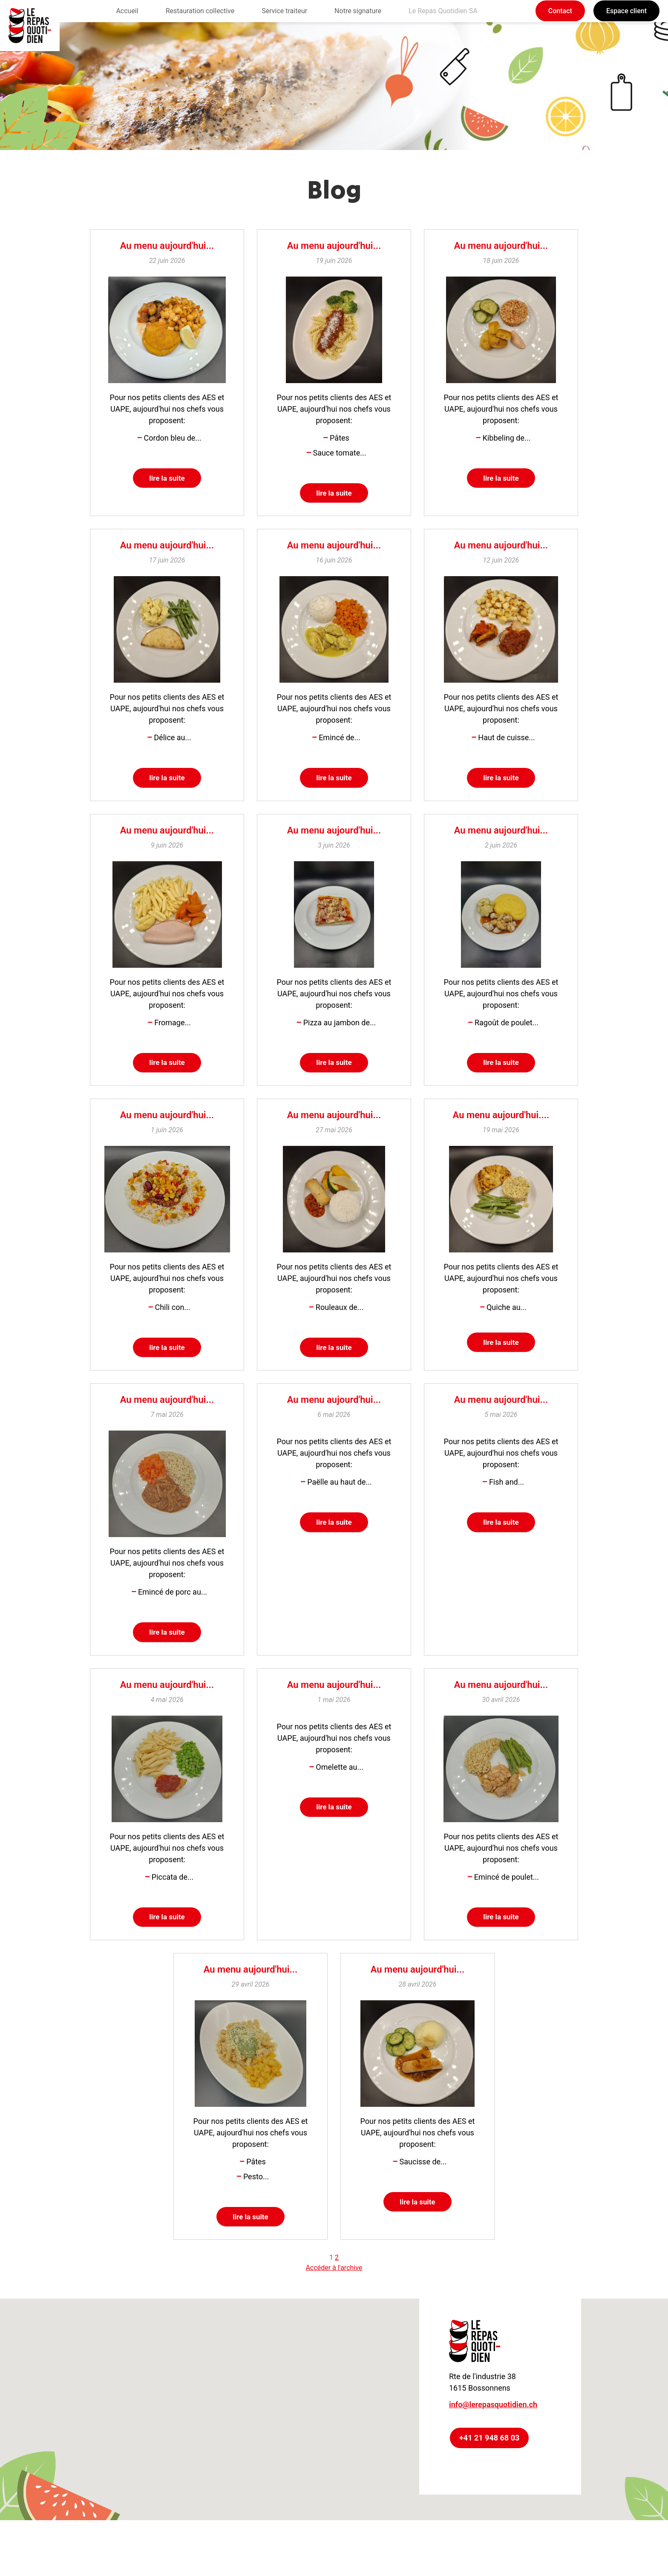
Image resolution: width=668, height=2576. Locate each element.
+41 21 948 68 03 (489, 2457)
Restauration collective (200, 11)
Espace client (626, 11)
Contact (560, 11)
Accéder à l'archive (334, 2288)
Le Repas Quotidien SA (443, 11)
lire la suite (167, 479)
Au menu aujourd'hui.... (501, 1123)
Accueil (127, 11)
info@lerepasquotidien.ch (493, 2424)
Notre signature (357, 11)
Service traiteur (284, 11)
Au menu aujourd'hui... (167, 245)
